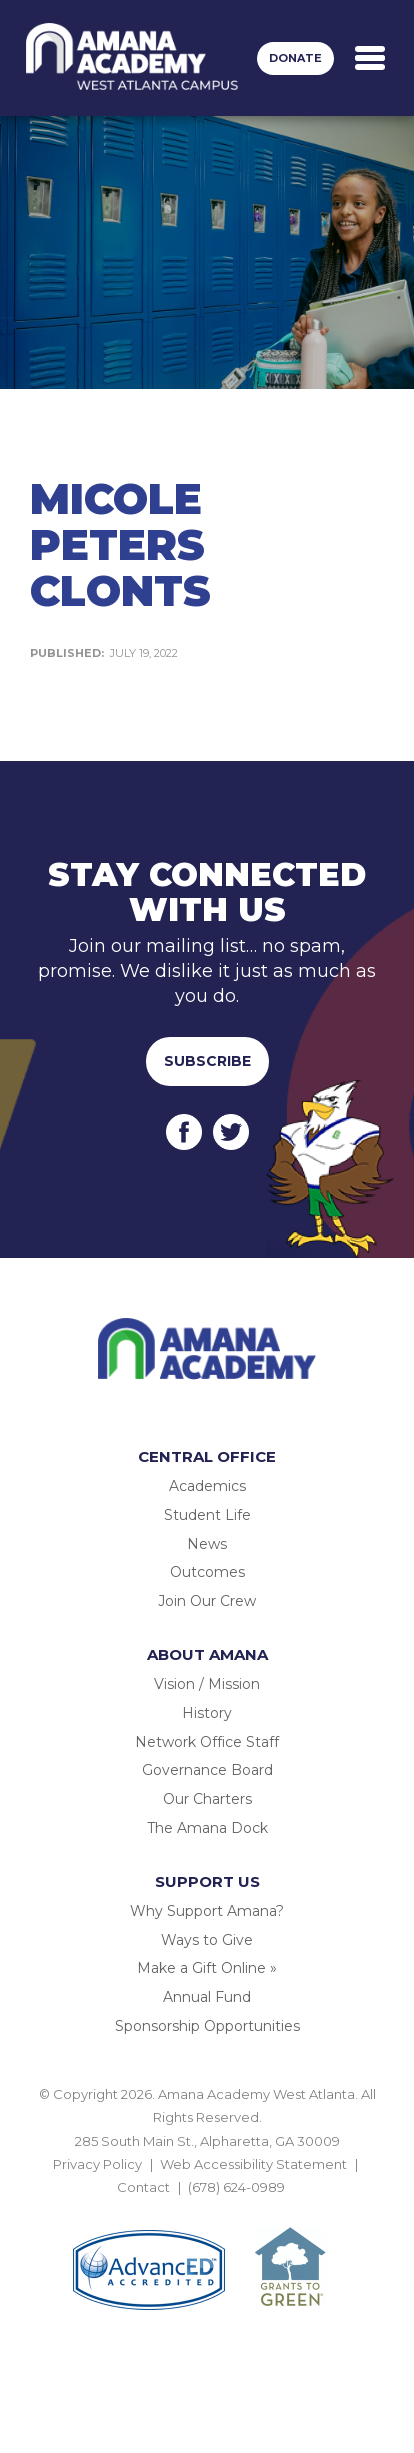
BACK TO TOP (207, 2211)
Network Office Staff (207, 1742)
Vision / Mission (207, 1684)
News (207, 1544)
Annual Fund (207, 1997)
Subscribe (207, 1061)
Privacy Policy (97, 2164)
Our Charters (207, 1799)
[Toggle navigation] (370, 58)
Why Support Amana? (207, 1911)
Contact (143, 2187)
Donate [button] (295, 58)
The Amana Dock (207, 1828)
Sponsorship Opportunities (207, 2026)
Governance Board (207, 1770)
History (207, 1713)
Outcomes (207, 1572)
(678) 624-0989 (236, 2187)
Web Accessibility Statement (253, 2164)
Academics (207, 1486)
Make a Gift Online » (207, 1968)
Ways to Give (207, 1940)
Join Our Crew (207, 1601)
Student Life (207, 1515)
